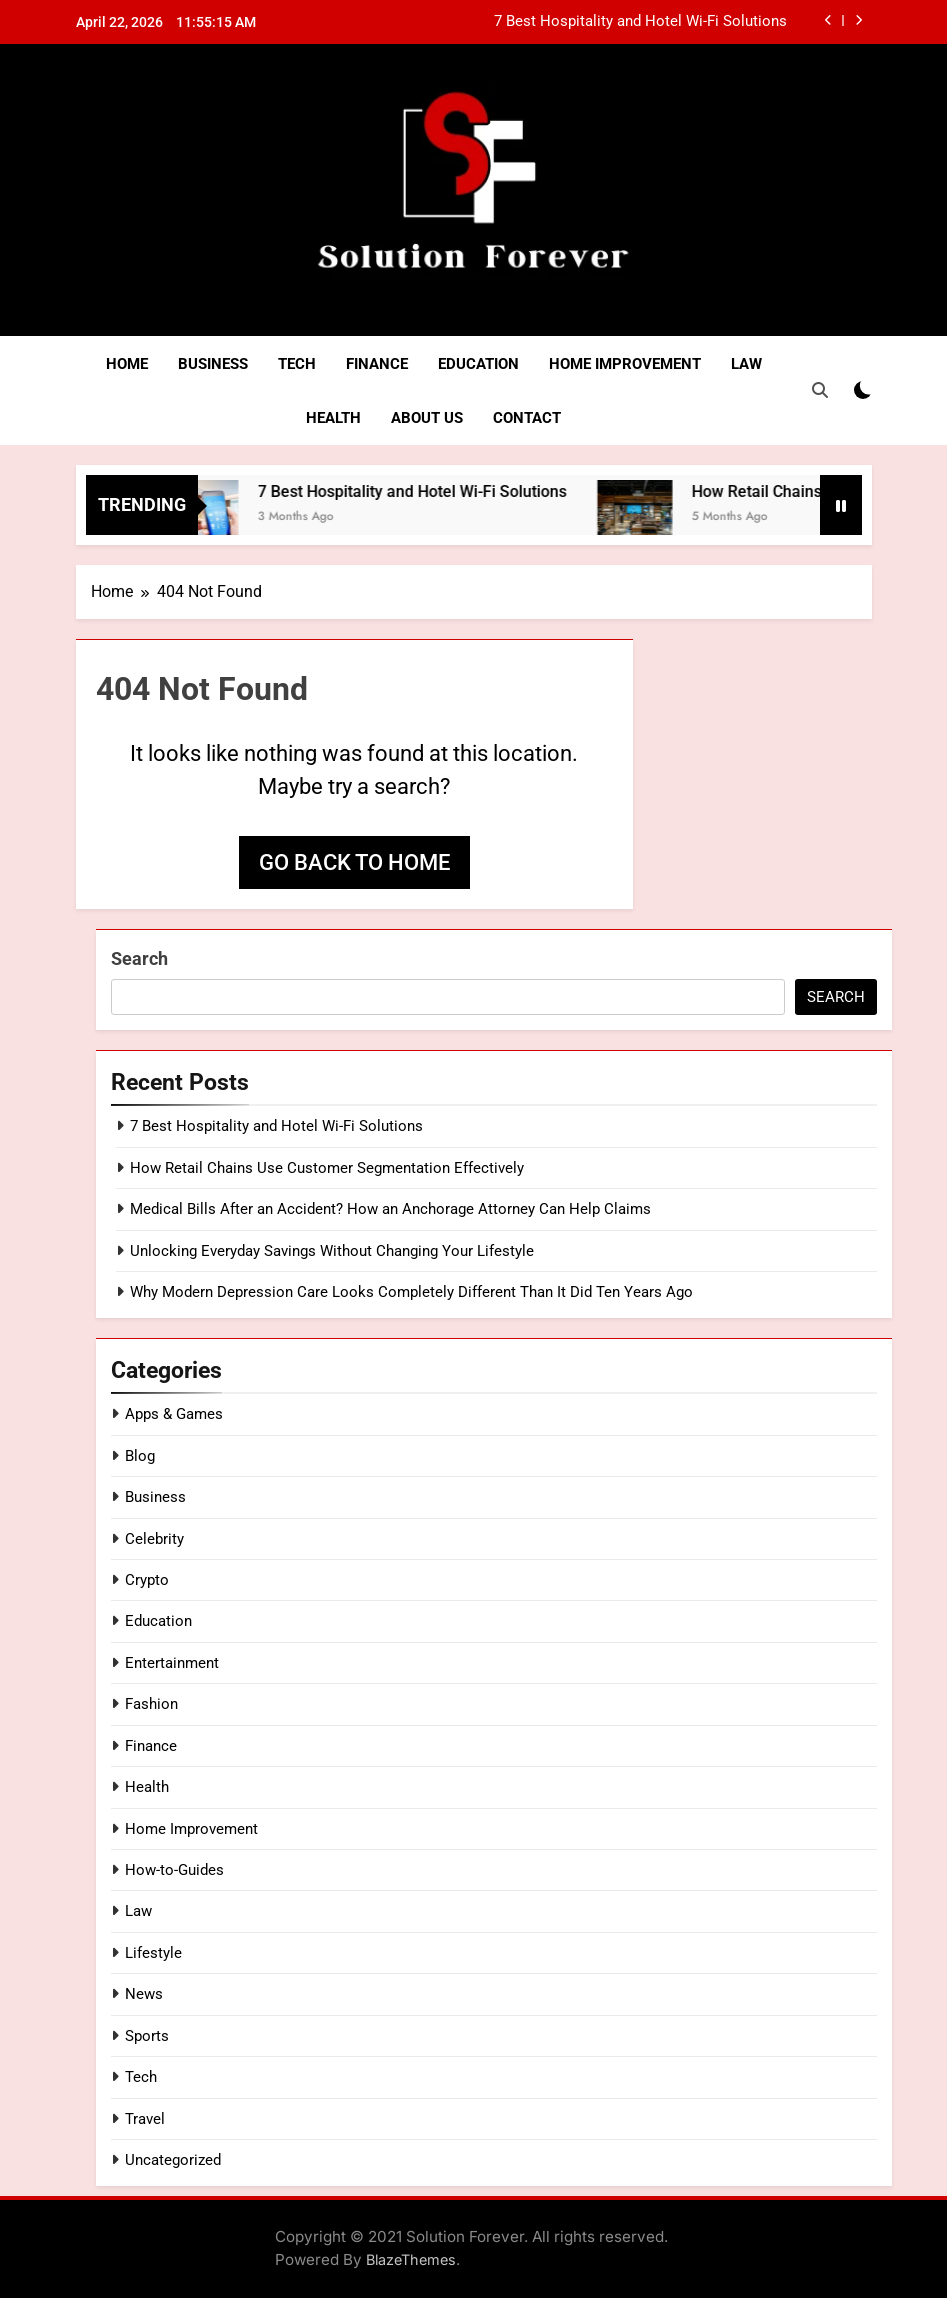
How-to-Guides (174, 1870)
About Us (427, 418)
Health (333, 418)
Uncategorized (173, 2160)
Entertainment (172, 1663)
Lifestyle (153, 1953)
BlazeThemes (411, 2259)
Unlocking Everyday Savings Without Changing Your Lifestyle (332, 1251)
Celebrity (154, 1539)
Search (139, 958)
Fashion (151, 1704)
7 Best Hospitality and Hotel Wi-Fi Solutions (640, 22)
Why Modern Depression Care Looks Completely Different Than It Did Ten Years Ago (411, 1292)
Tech (297, 364)
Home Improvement (625, 364)
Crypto (147, 1580)
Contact (527, 418)
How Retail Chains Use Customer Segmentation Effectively (327, 1168)
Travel (145, 2119)
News (144, 1994)
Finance (377, 364)
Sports (147, 2036)
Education (478, 364)
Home (127, 364)
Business (213, 364)
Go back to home (354, 862)
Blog (140, 1456)
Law (746, 364)
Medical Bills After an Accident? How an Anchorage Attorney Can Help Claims (390, 1209)
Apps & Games (174, 1414)
